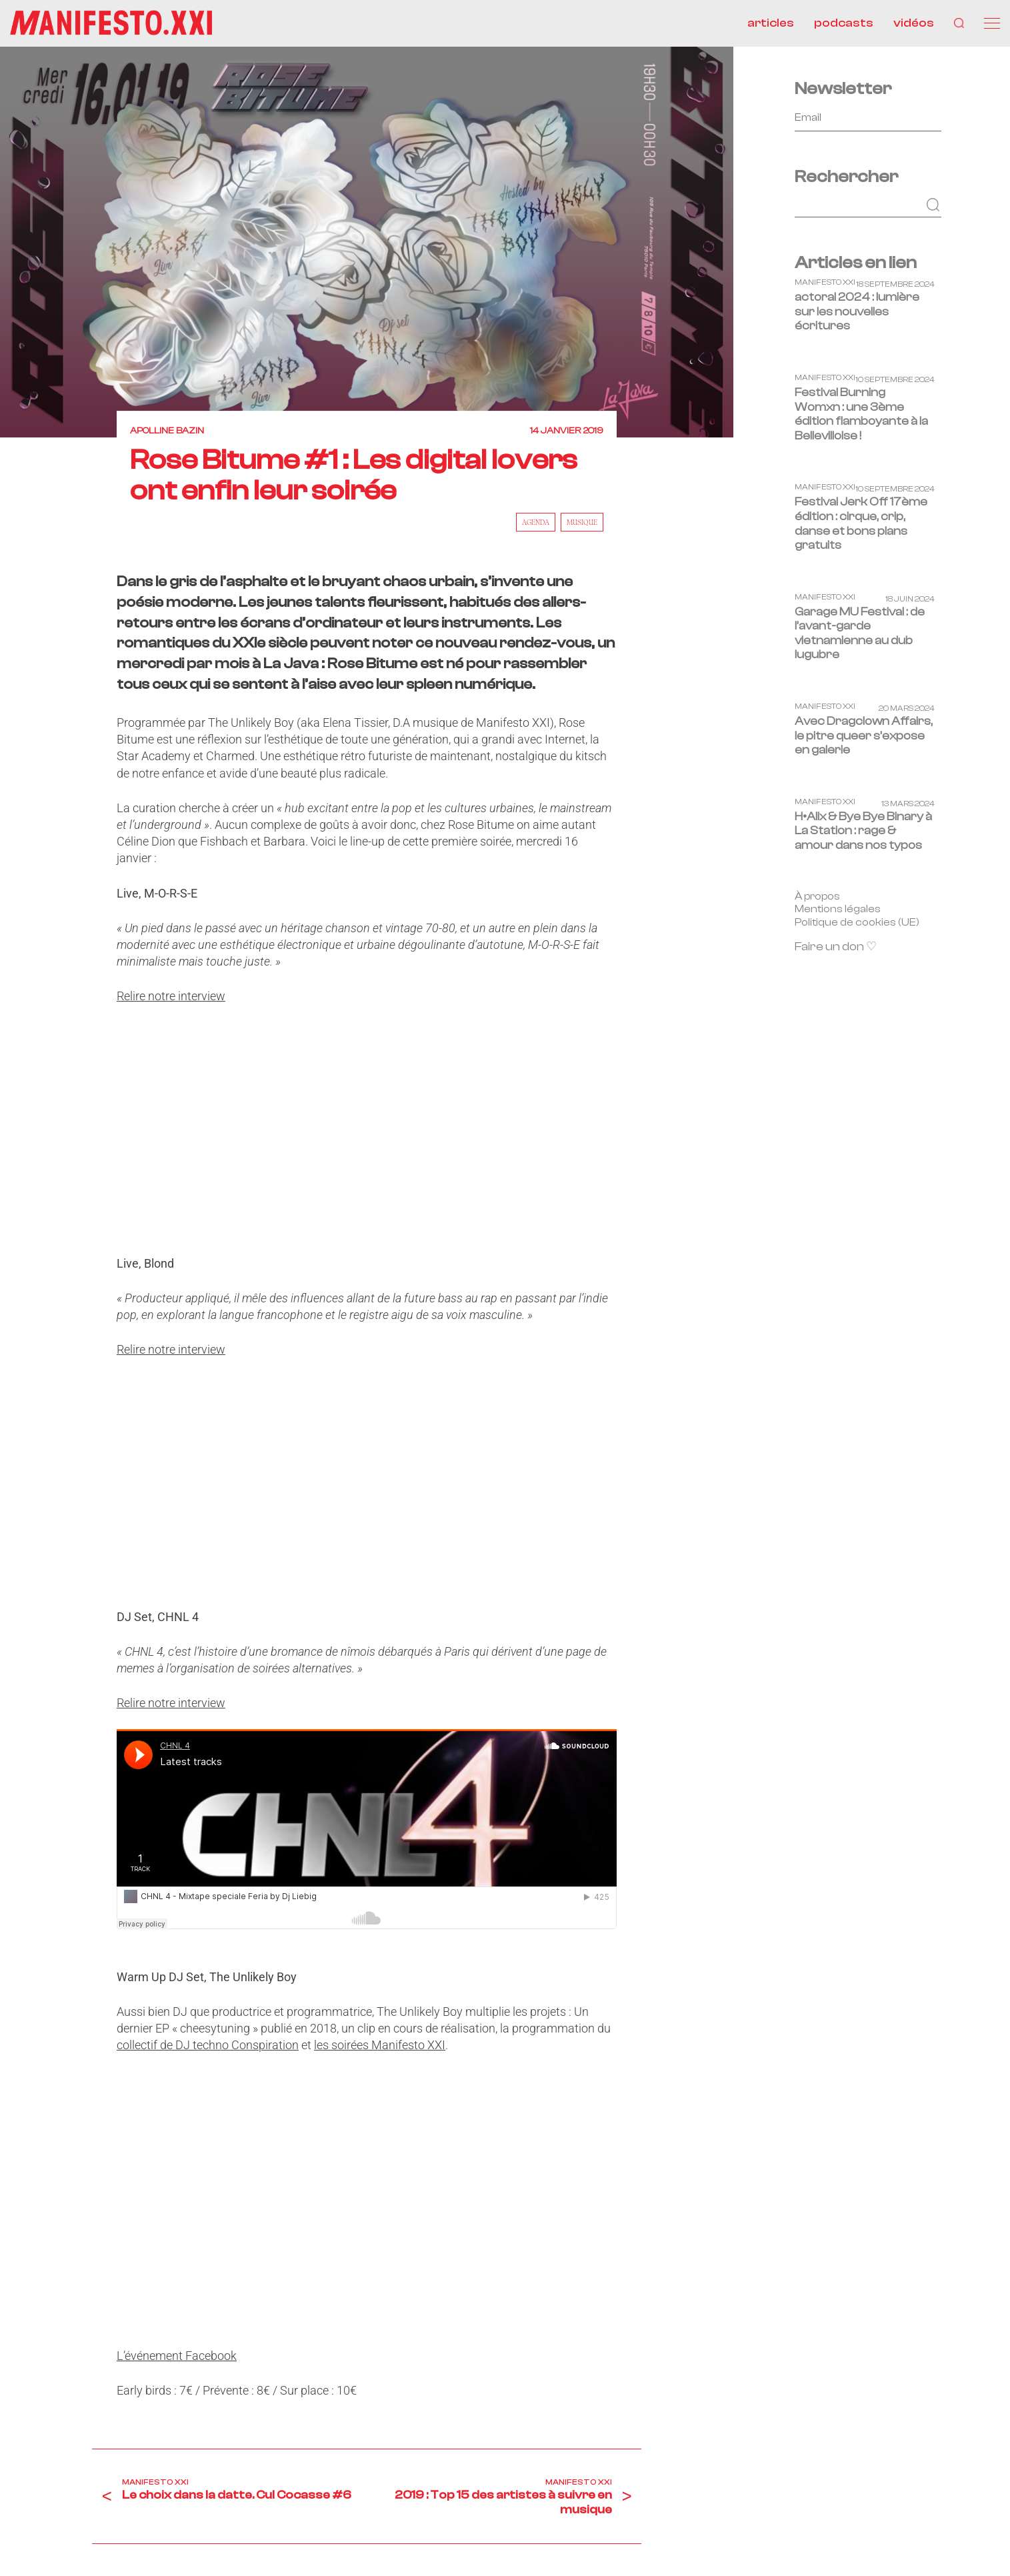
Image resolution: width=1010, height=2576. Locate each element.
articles (770, 23)
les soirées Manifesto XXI (379, 2045)
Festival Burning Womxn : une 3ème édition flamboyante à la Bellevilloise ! (861, 414)
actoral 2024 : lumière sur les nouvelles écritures (857, 311)
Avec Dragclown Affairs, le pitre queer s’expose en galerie (864, 735)
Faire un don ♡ (836, 947)
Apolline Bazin (167, 430)
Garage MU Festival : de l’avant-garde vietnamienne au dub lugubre (860, 633)
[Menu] (992, 23)
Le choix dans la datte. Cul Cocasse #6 (236, 2495)
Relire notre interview (171, 996)
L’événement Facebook (177, 2356)
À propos (817, 896)
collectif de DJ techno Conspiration (208, 2045)
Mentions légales (838, 909)
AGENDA (535, 522)
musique (582, 522)
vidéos (913, 23)
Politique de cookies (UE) (857, 922)
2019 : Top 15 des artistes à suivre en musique (503, 2502)
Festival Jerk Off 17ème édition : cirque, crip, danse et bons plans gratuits (861, 523)
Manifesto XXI (155, 2482)
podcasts (843, 23)
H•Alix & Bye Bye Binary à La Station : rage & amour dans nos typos (863, 831)
